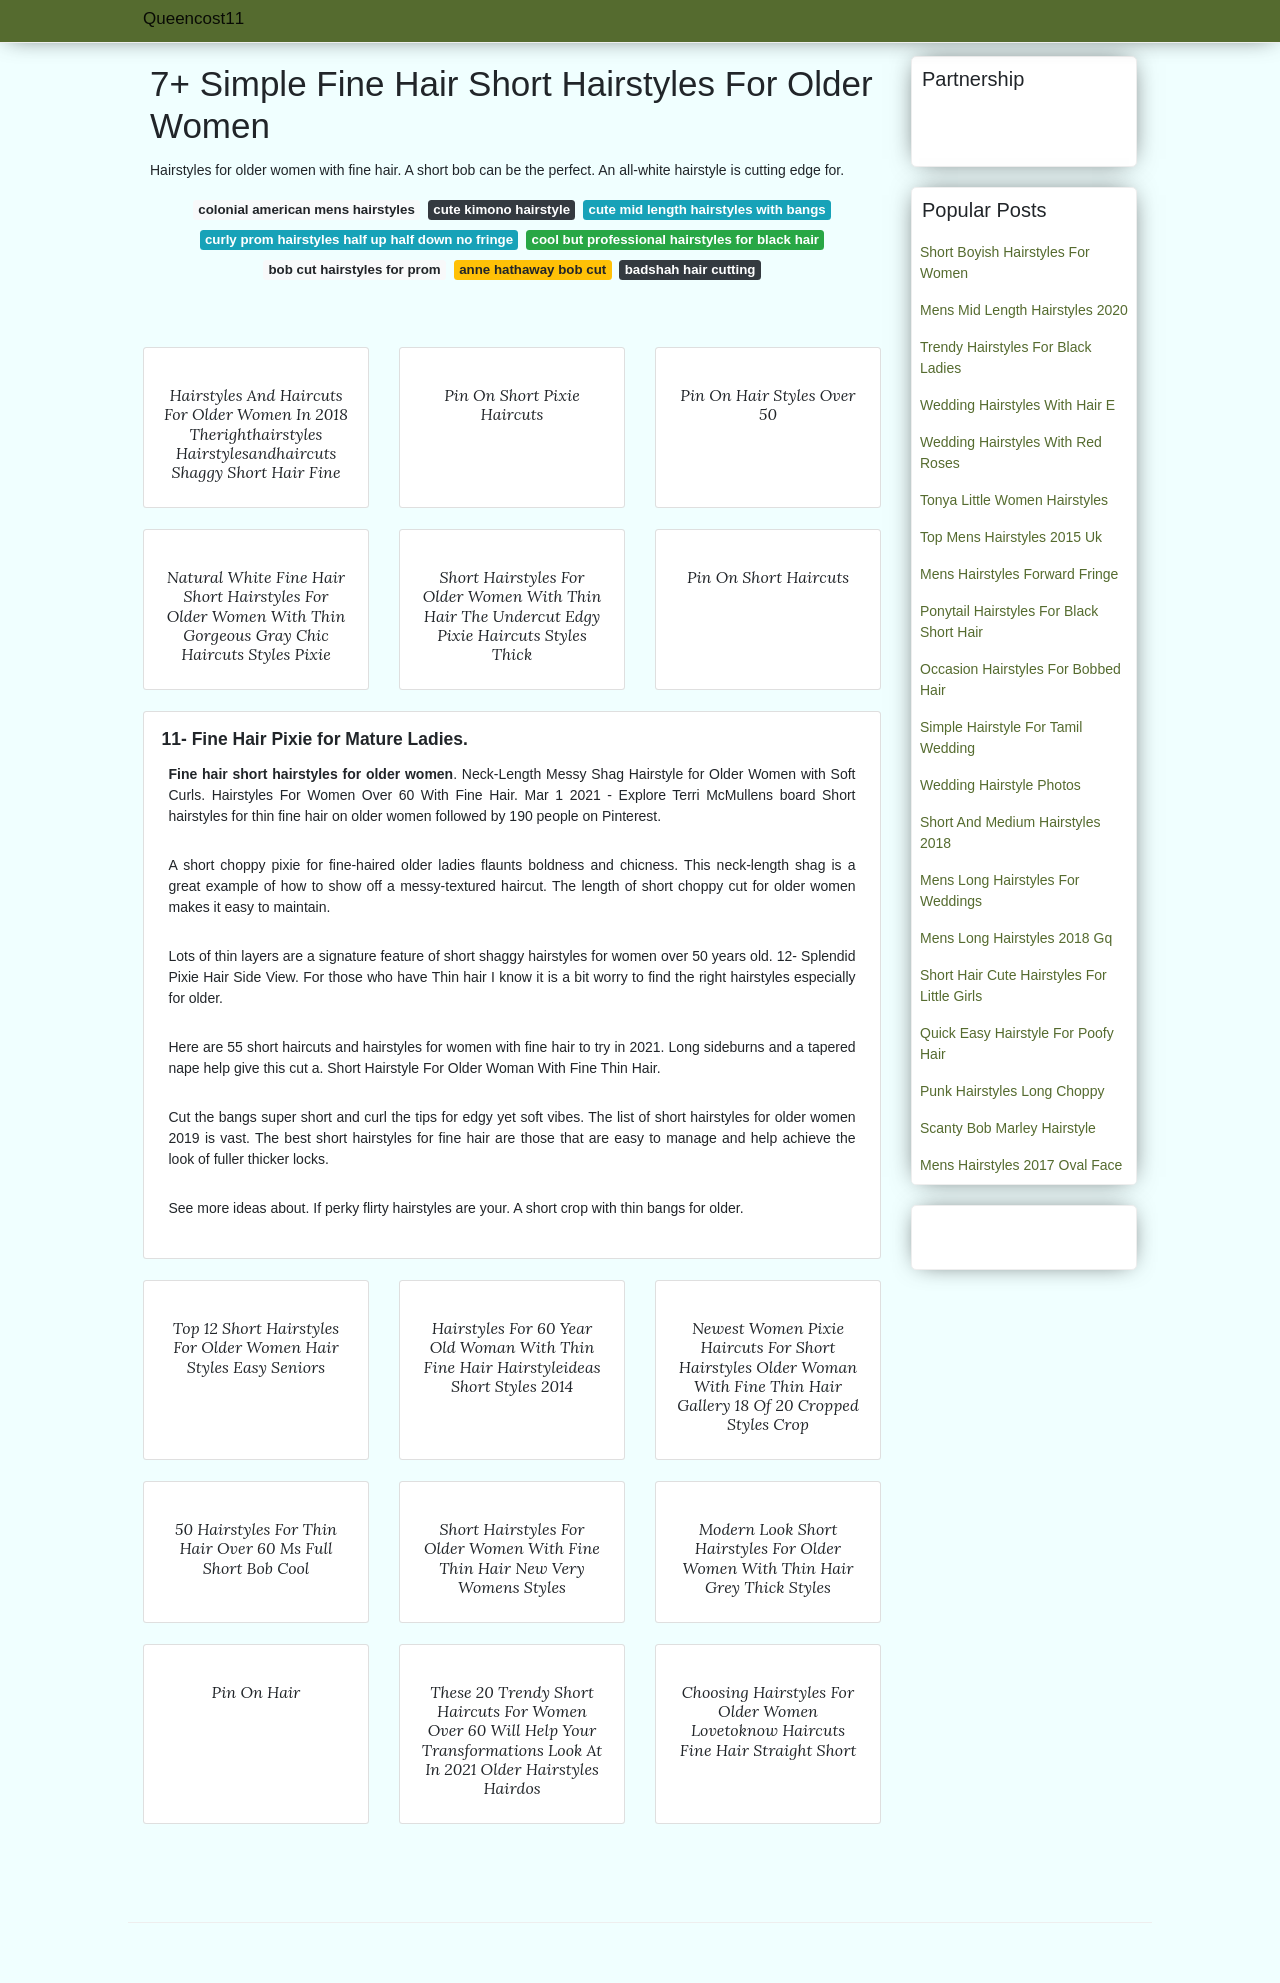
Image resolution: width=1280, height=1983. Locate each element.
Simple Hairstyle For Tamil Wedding (1001, 737)
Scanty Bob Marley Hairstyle (1008, 1128)
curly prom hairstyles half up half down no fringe (359, 239)
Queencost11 (193, 18)
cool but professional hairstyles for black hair (675, 239)
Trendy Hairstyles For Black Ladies (1005, 357)
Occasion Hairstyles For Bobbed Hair (1020, 679)
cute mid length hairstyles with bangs (707, 209)
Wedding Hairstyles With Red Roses (1011, 452)
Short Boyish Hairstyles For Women (1005, 262)
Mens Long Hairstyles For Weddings (1000, 890)
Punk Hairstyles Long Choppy (1012, 1091)
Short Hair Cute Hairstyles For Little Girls (1013, 985)
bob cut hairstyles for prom (355, 269)
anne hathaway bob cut (532, 269)
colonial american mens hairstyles (306, 209)
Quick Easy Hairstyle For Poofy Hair (1017, 1043)
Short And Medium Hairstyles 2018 (1010, 832)
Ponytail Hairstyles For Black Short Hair (1009, 621)
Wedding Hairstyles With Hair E (1017, 405)
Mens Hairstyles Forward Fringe (1019, 574)
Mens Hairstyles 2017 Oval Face (1021, 1165)
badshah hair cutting (690, 269)
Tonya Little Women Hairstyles (1014, 500)
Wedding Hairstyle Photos (1000, 785)
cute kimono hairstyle (501, 209)
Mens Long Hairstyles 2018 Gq (1016, 938)
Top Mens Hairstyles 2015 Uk (1011, 537)
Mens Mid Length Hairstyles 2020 (1024, 310)
